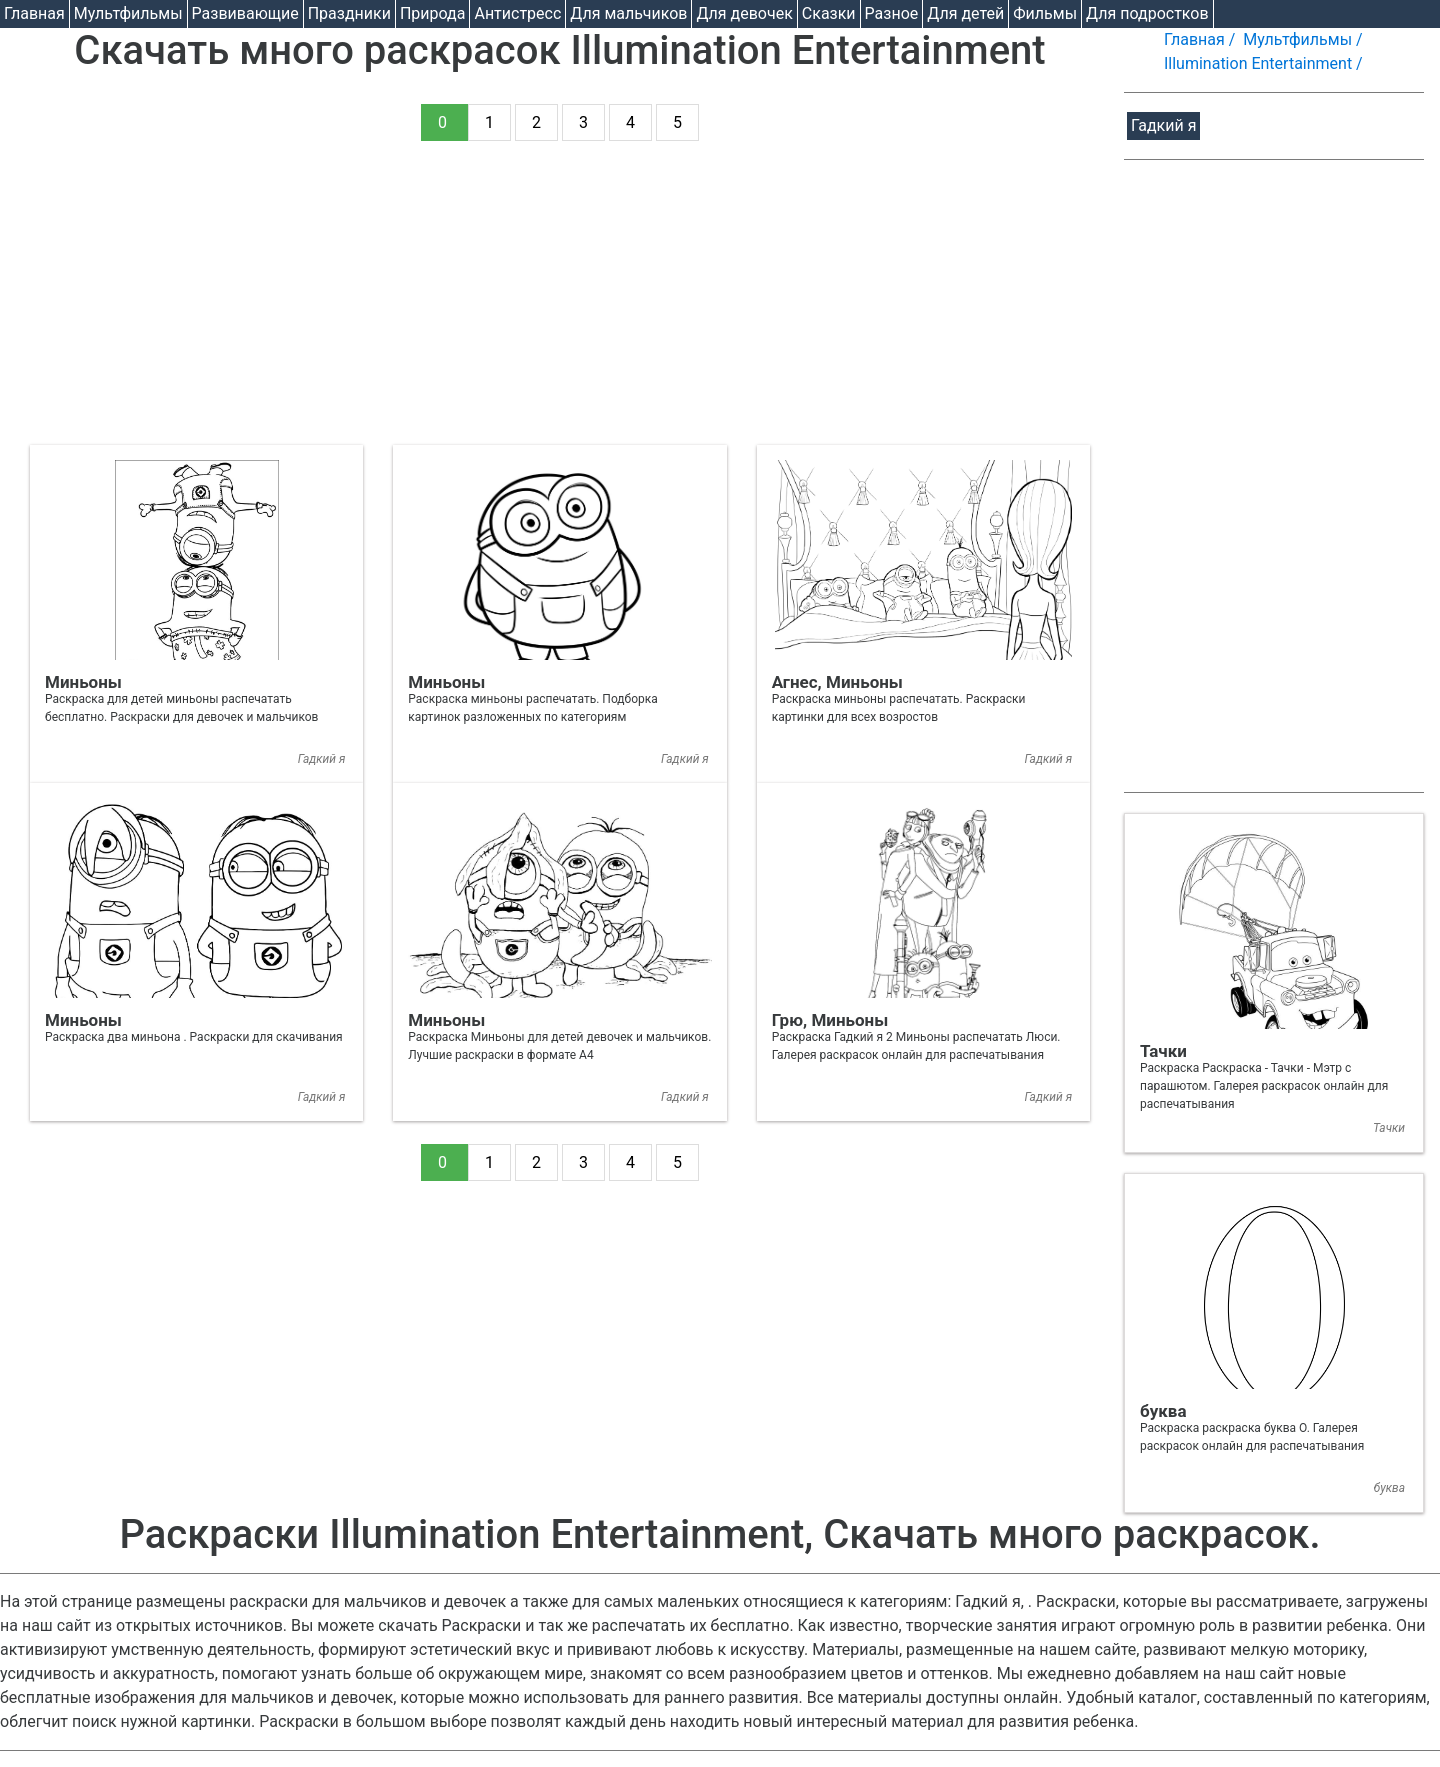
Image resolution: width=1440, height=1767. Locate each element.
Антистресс (517, 13)
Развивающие (245, 13)
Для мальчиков (628, 13)
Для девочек (744, 13)
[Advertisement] (560, 305)
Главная (34, 13)
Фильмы (1045, 13)
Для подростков (1147, 13)
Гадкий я (1163, 125)
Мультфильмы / (1304, 39)
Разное (892, 13)
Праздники (349, 13)
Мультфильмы (128, 13)
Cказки (829, 13)
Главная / (1201, 39)
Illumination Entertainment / (1265, 63)
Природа (433, 13)
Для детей (965, 13)
